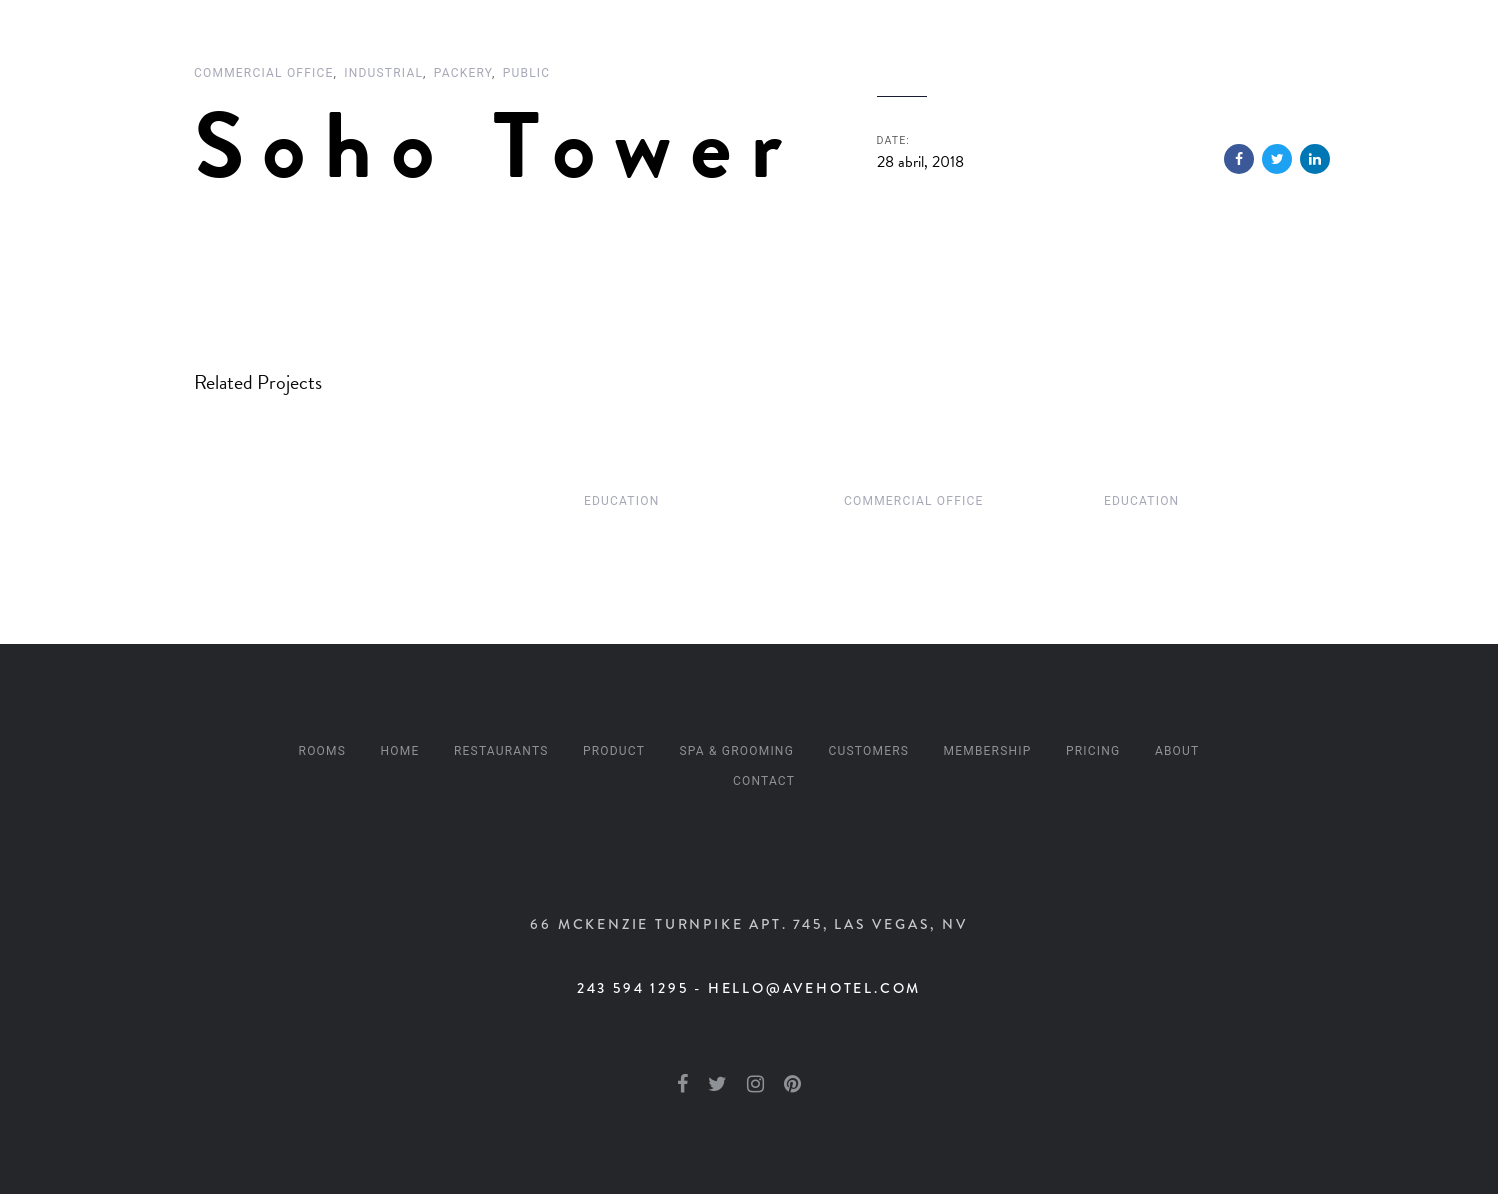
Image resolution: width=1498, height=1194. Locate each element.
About (1177, 751)
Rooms (323, 751)
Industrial (383, 73)
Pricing (1093, 751)
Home (400, 751)
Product (614, 751)
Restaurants (501, 751)
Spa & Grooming (737, 751)
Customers (868, 751)
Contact (764, 781)
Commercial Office (264, 73)
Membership (988, 751)
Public (527, 73)
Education (621, 501)
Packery (463, 73)
